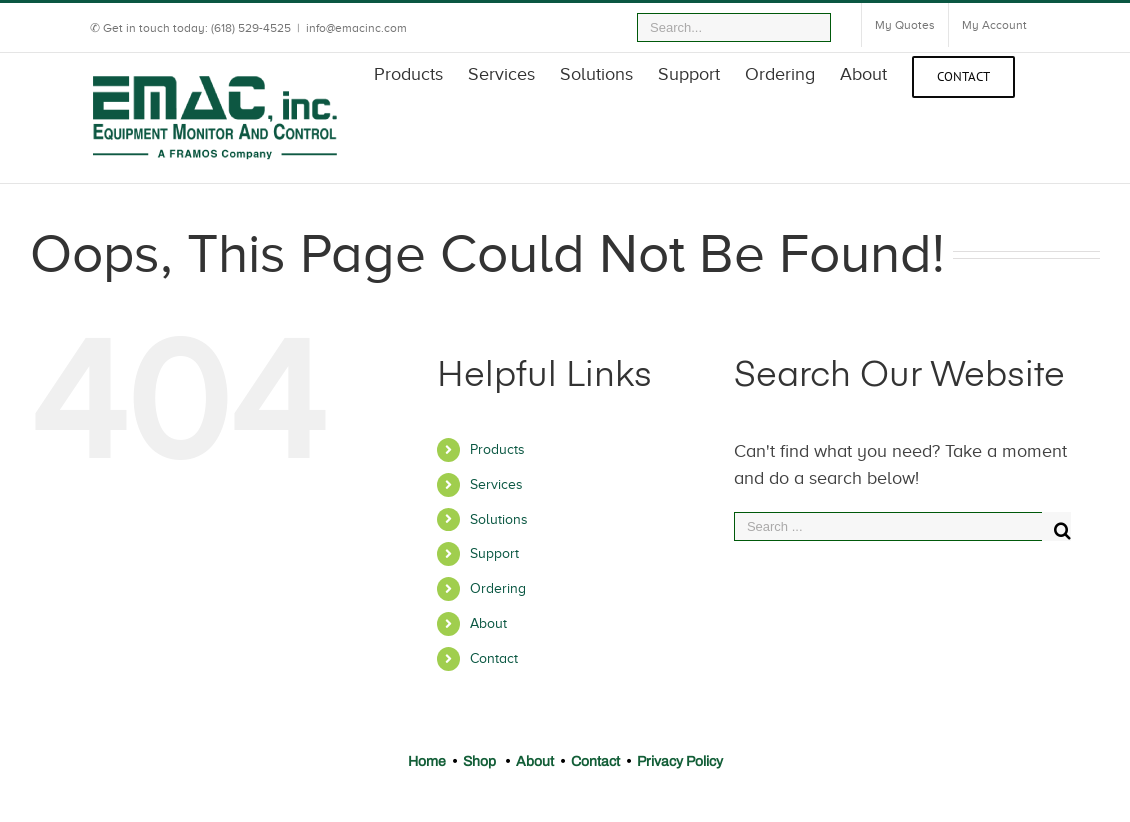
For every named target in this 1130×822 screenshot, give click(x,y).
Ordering (498, 588)
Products (497, 449)
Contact (494, 658)
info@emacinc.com (356, 28)
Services (496, 484)
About (488, 623)
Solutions (499, 519)
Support (494, 553)
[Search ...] (888, 526)
